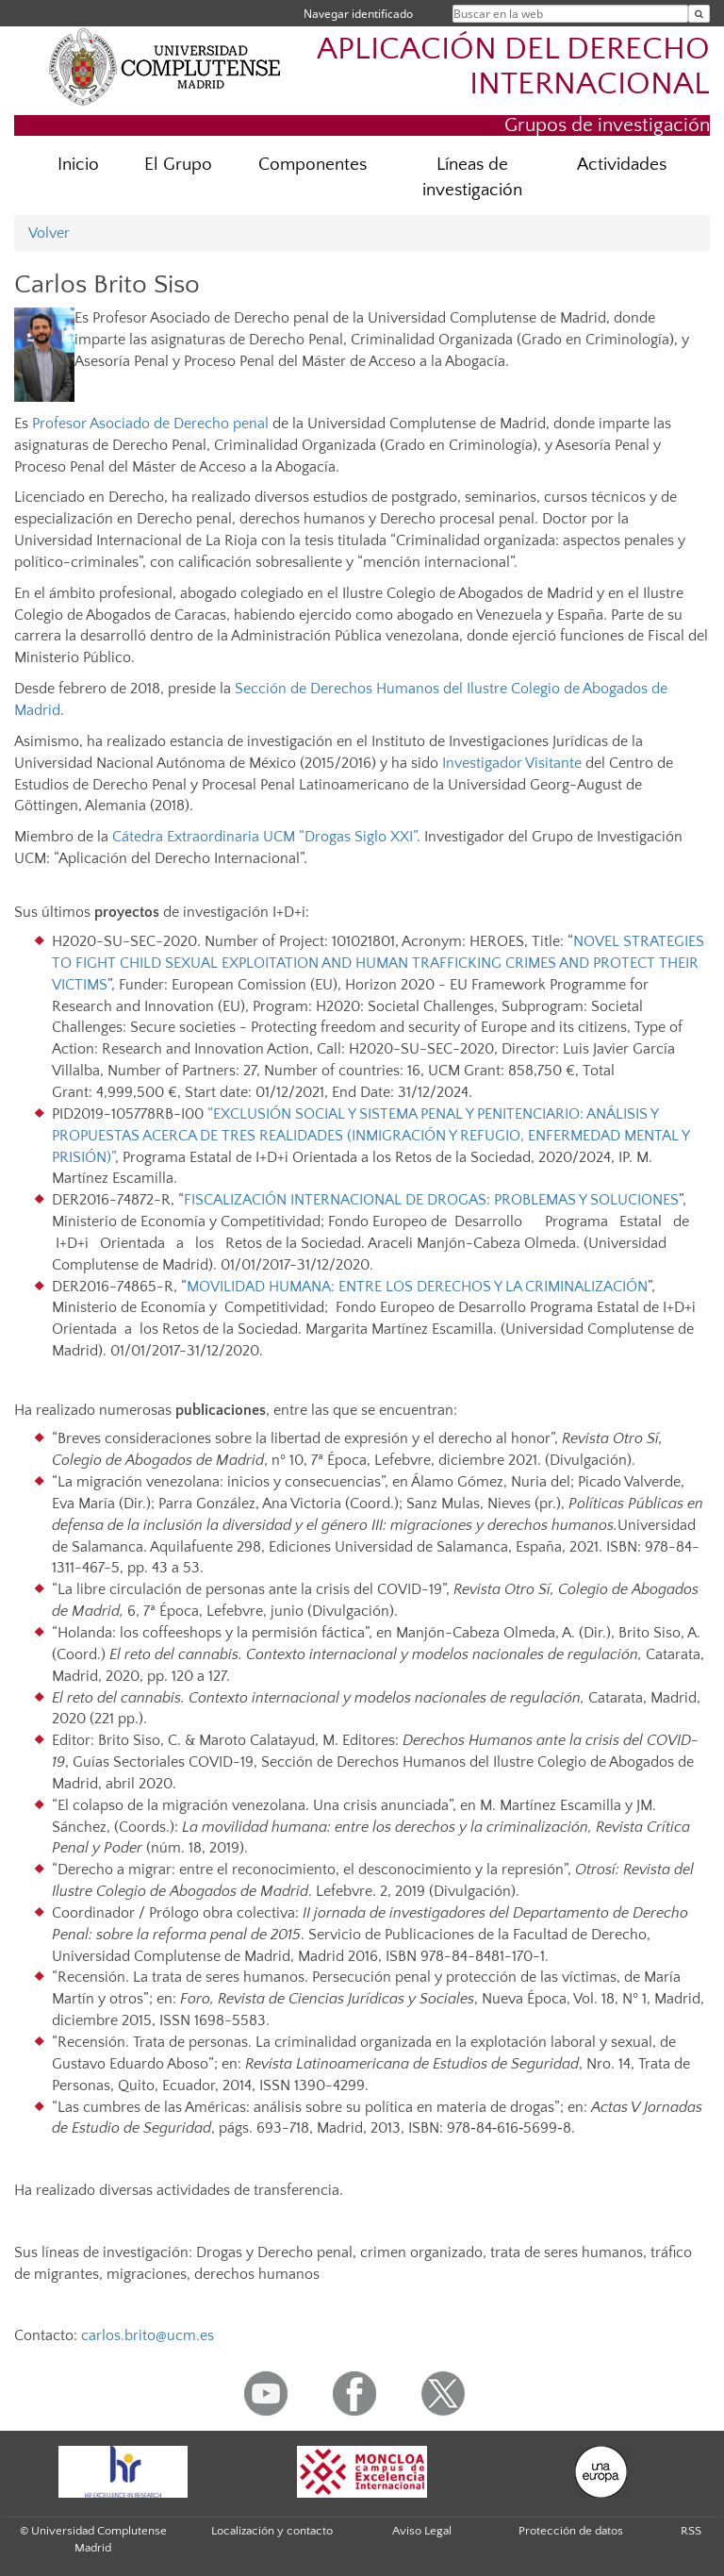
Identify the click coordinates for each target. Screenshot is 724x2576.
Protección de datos (570, 2530)
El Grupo (178, 165)
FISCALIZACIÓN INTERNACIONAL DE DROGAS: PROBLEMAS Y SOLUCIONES (431, 1199)
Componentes (312, 165)
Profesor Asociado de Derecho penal (150, 423)
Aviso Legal (422, 2530)
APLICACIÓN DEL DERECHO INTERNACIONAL (513, 67)
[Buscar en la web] (699, 14)
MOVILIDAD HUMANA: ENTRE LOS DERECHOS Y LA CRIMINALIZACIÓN (417, 1286)
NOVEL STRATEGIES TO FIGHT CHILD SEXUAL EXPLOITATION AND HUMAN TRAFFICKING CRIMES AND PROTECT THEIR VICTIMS (378, 963)
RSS (691, 2530)
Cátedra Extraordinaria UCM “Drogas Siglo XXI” (264, 836)
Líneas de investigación (472, 177)
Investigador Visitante (512, 763)
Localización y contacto (272, 2530)
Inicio (78, 165)
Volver (49, 232)
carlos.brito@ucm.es (147, 2335)
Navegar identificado (358, 14)
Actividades (621, 165)
